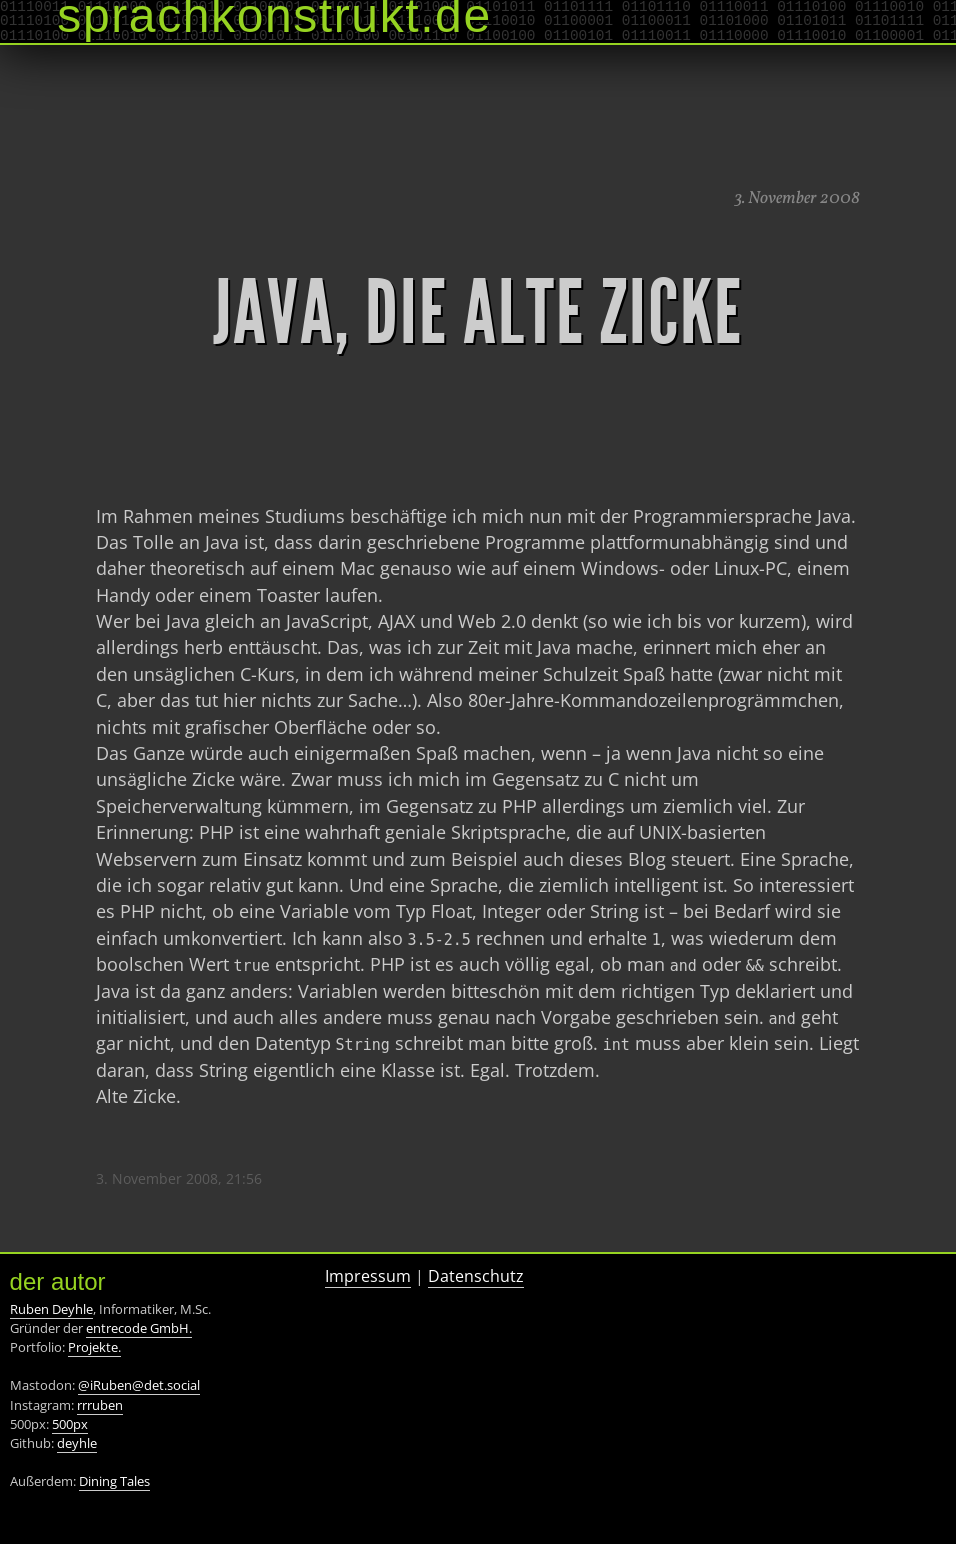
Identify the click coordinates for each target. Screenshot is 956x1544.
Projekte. (94, 1347)
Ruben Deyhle (51, 1309)
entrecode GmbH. (139, 1328)
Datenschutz (476, 1276)
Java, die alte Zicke (478, 313)
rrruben (100, 1405)
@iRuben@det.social (139, 1385)
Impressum (368, 1276)
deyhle (77, 1443)
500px (70, 1424)
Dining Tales (114, 1481)
